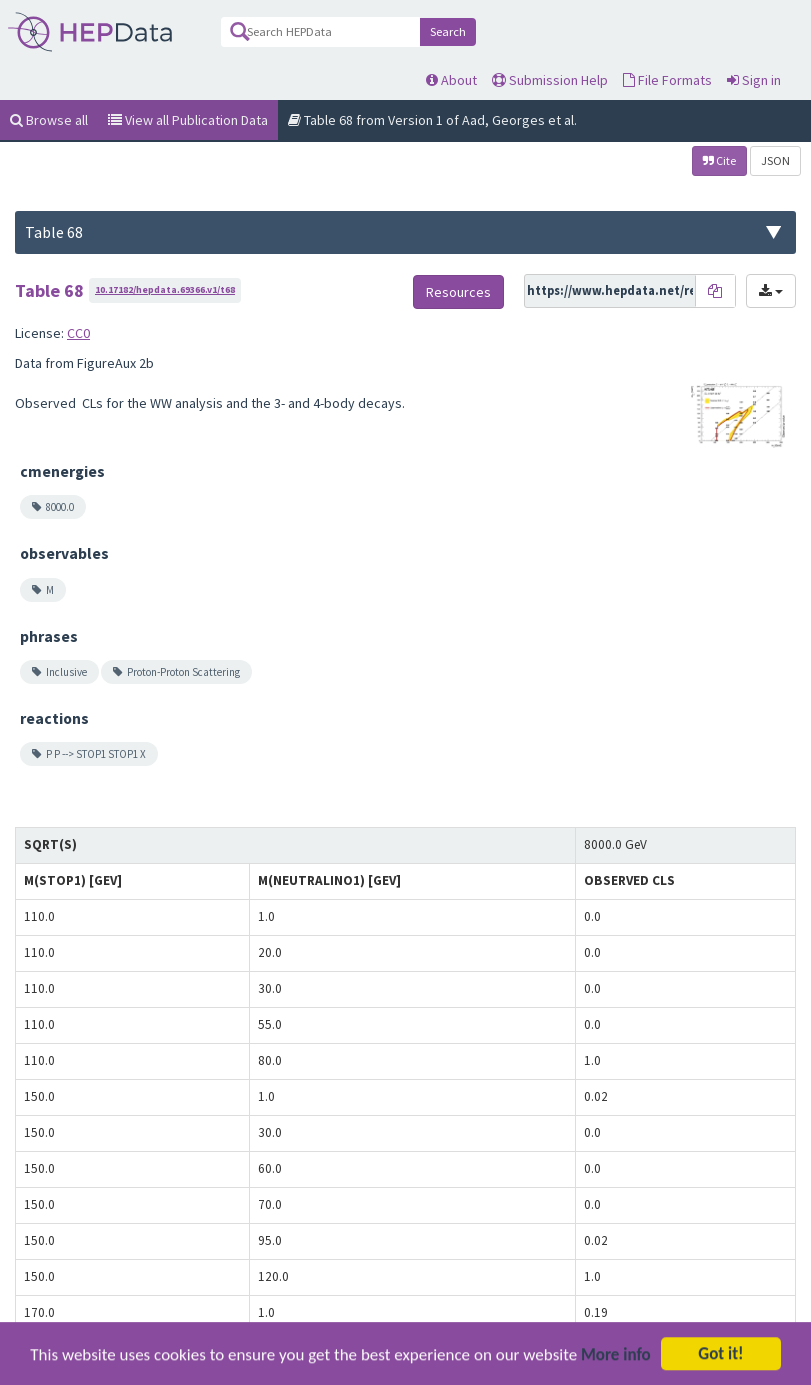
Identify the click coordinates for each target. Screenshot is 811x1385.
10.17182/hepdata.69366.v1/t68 (165, 289)
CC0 (78, 333)
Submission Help (550, 80)
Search (448, 31)
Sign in (754, 80)
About (451, 80)
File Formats (667, 80)
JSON (775, 160)
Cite (719, 160)
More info (616, 1368)
